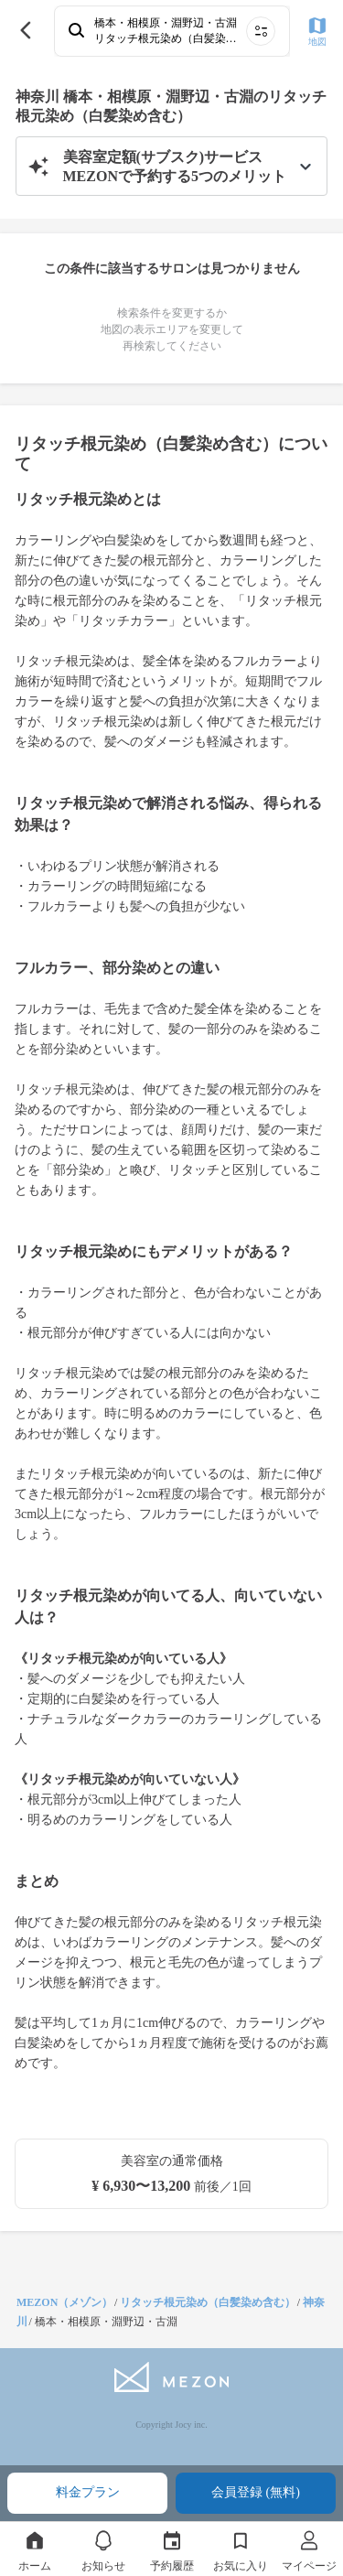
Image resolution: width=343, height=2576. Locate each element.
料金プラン (88, 2492)
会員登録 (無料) (255, 2492)
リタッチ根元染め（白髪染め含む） (207, 2302)
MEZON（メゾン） (64, 2302)
